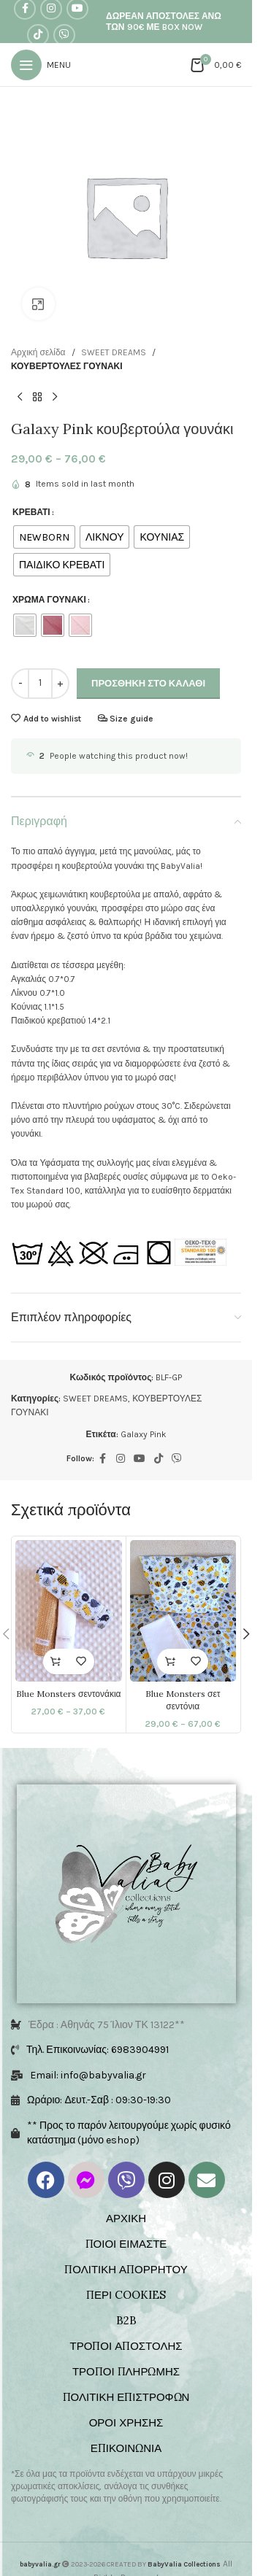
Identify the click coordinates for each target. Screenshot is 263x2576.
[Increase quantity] (60, 683)
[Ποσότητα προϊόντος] (40, 683)
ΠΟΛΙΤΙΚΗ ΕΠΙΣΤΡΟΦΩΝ (126, 2397)
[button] (246, 1634)
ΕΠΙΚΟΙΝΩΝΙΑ (126, 2448)
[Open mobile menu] (41, 65)
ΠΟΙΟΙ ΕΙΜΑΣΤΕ (126, 2244)
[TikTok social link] (38, 35)
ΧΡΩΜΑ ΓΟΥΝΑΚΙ (49, 600)
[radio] (44, 537)
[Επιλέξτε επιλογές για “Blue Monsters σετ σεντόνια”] (170, 1661)
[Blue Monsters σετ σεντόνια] (183, 1611)
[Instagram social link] (120, 1459)
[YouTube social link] (139, 1459)
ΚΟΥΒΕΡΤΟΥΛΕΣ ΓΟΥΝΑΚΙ (67, 366)
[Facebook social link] (103, 1459)
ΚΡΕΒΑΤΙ (31, 512)
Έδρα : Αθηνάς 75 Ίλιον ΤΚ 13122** (106, 2025)
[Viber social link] (64, 35)
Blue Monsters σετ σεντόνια (183, 1699)
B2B (126, 2320)
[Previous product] (19, 397)
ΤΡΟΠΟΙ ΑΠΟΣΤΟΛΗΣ (125, 2346)
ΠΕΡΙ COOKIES (126, 2295)
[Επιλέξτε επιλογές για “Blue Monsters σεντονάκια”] (56, 1661)
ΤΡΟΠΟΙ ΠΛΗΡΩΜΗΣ (126, 2371)
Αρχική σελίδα (38, 352)
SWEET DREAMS (113, 352)
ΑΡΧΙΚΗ (126, 2218)
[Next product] (55, 397)
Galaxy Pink (144, 1434)
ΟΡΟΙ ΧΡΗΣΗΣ (126, 2422)
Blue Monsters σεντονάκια (68, 1693)
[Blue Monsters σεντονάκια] (68, 1611)
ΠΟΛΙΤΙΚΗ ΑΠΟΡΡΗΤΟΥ (125, 2269)
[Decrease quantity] (20, 683)
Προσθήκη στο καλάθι (148, 683)
